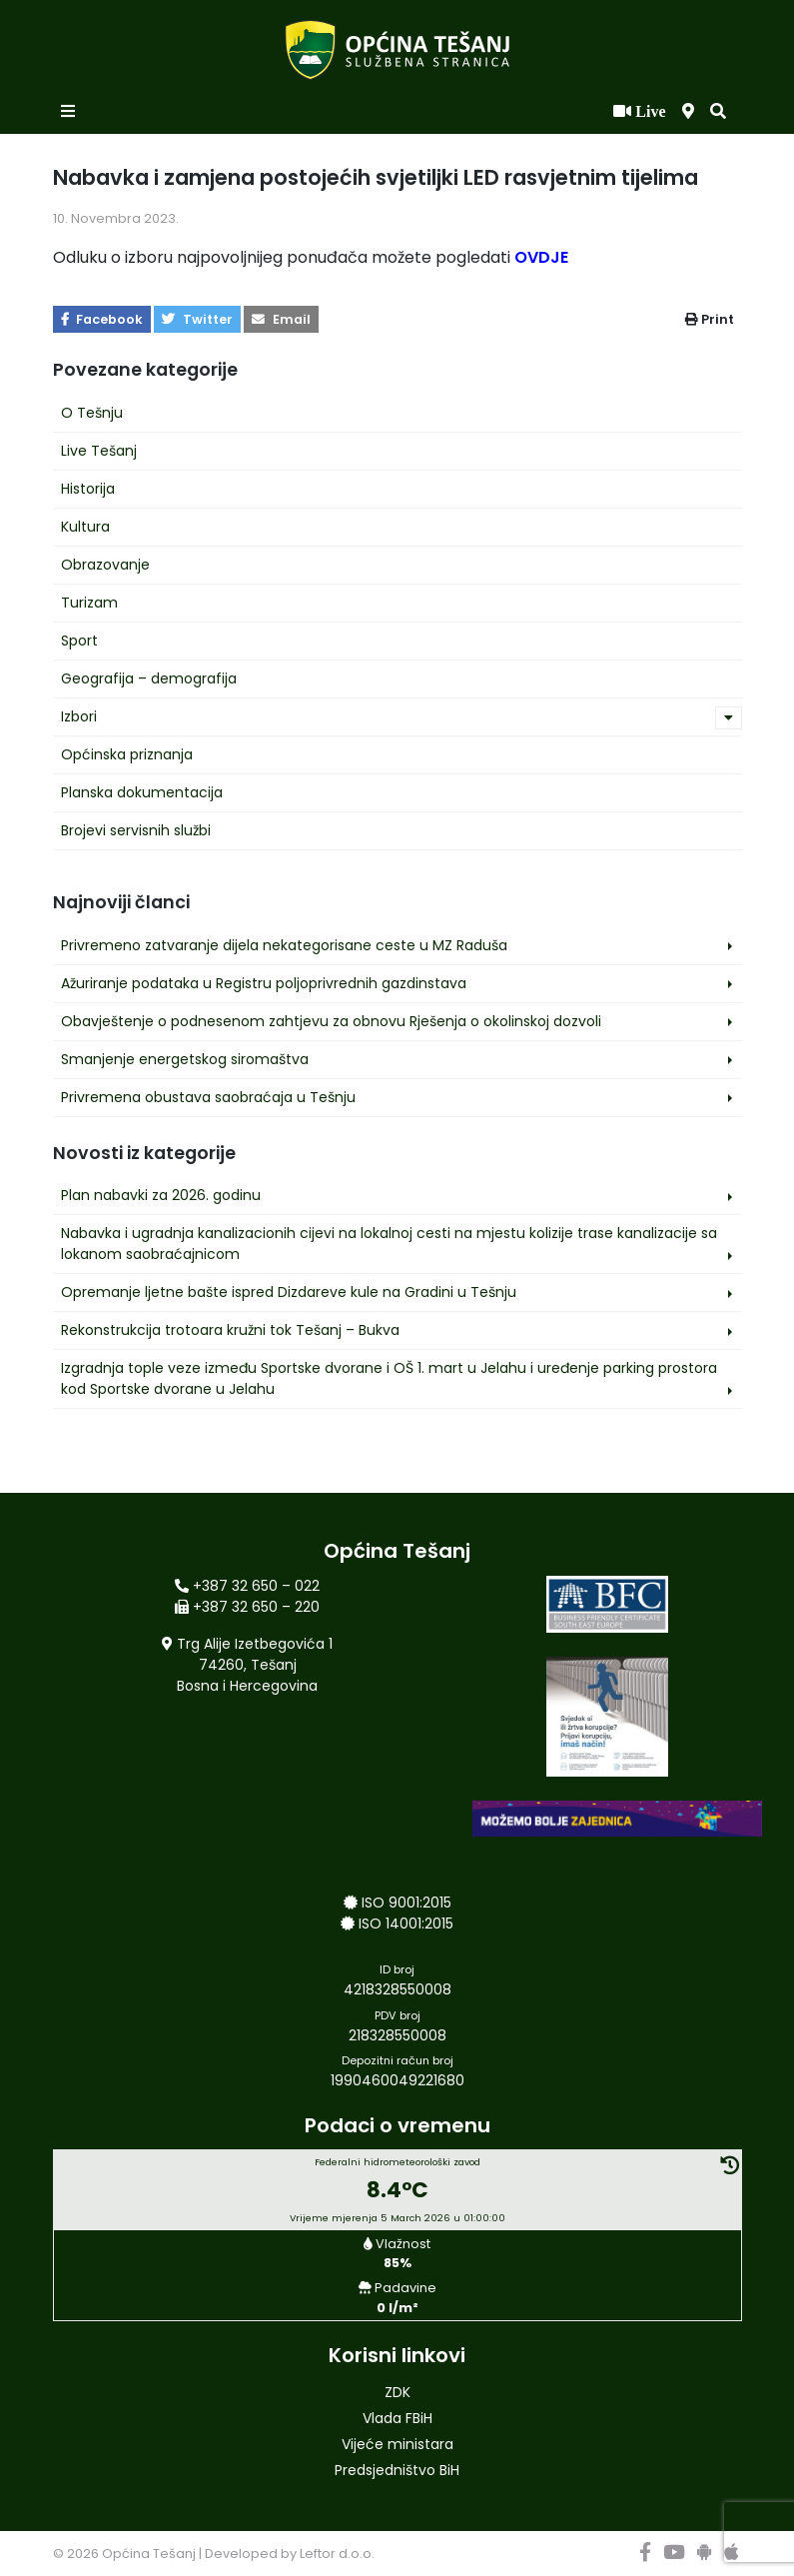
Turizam (89, 603)
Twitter (197, 319)
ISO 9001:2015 (406, 1903)
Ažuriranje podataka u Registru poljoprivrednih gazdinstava (263, 983)
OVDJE (541, 257)
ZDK (397, 2392)
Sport (79, 640)
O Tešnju (92, 413)
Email (281, 319)
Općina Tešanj (149, 2553)
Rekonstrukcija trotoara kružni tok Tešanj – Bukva (230, 1330)
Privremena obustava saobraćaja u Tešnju (208, 1097)
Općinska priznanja (127, 754)
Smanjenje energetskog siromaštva (185, 1059)
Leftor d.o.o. (337, 2553)
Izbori (79, 716)
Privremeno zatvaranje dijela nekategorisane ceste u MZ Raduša (284, 945)
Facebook (102, 319)
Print (709, 319)
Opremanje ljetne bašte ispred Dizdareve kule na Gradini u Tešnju (288, 1292)
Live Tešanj (99, 451)
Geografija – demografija (149, 678)
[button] (718, 112)
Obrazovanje (105, 565)
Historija (88, 489)
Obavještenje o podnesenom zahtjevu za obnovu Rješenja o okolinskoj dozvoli (331, 1021)
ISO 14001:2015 (406, 1923)
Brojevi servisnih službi (136, 830)
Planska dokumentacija (142, 792)
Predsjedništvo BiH (397, 2470)
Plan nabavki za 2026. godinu (161, 1195)
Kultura (85, 527)
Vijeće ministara (397, 2444)
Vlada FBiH (397, 2418)
